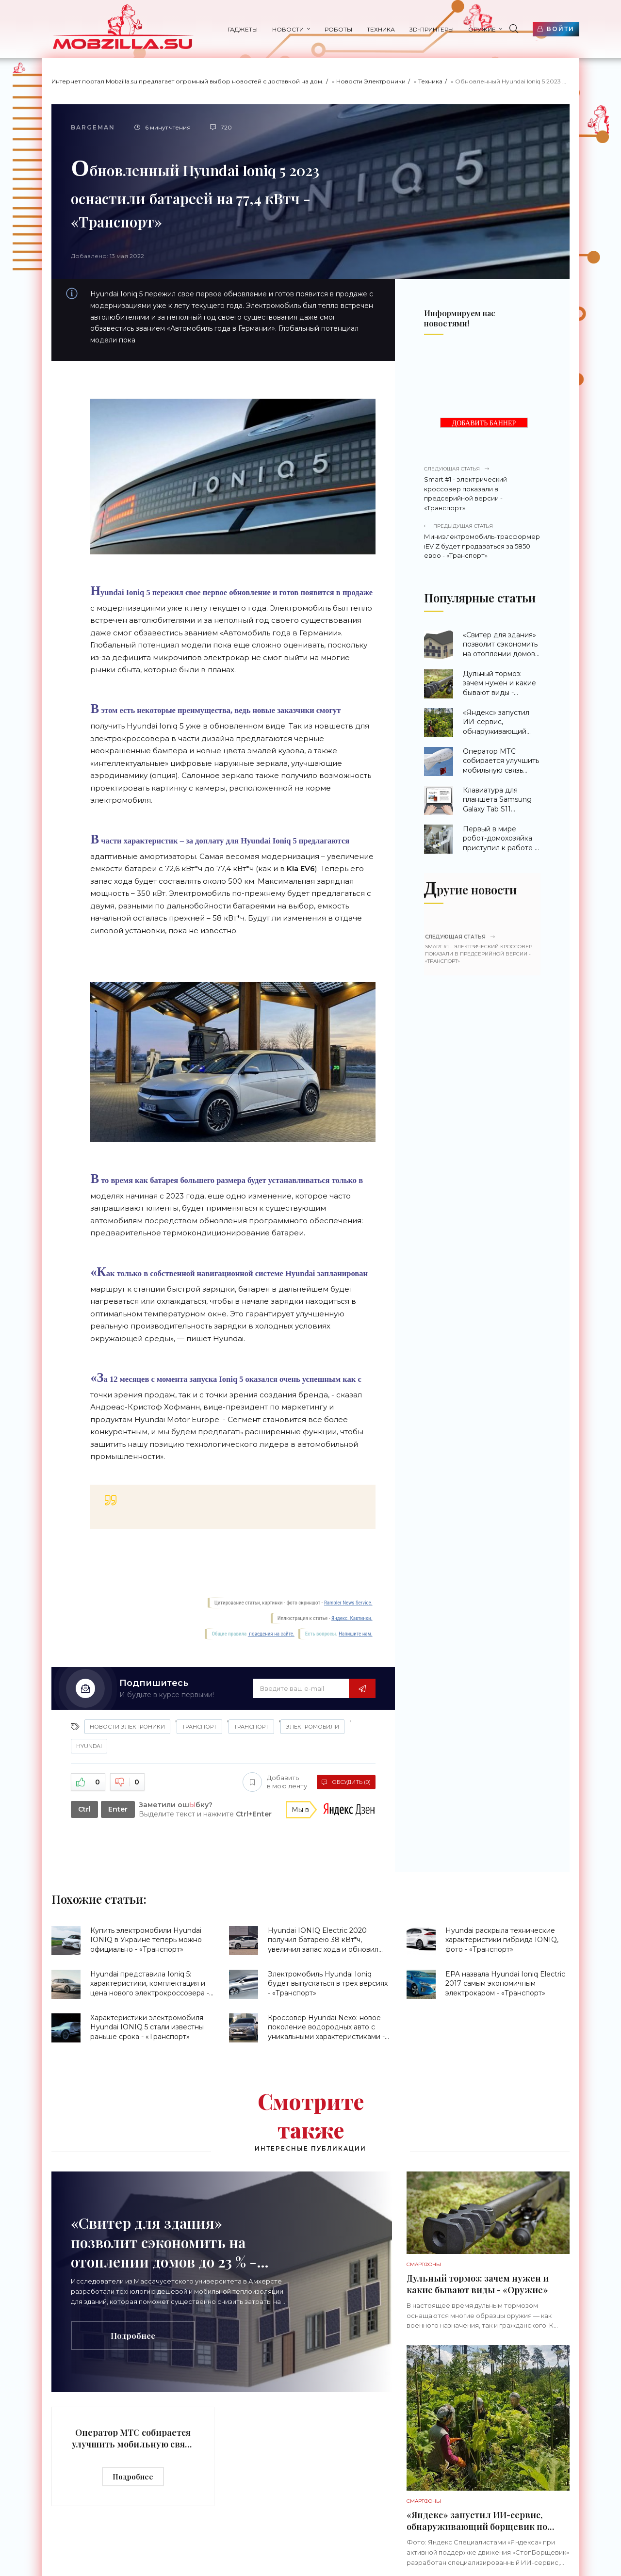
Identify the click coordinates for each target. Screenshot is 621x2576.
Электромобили (312, 1726)
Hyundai (89, 1746)
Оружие (482, 29)
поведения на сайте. (271, 1634)
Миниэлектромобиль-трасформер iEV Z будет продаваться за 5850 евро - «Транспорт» (482, 540)
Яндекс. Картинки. (352, 1618)
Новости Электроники (371, 81)
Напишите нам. (355, 1634)
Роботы (338, 29)
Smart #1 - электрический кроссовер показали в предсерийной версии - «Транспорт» (482, 488)
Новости (288, 29)
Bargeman (93, 127)
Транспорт (199, 1726)
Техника (381, 29)
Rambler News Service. (348, 1603)
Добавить (275, 1782)
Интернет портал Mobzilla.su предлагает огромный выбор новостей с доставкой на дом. (187, 81)
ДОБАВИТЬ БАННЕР (484, 423)
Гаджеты (243, 29)
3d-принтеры (431, 29)
